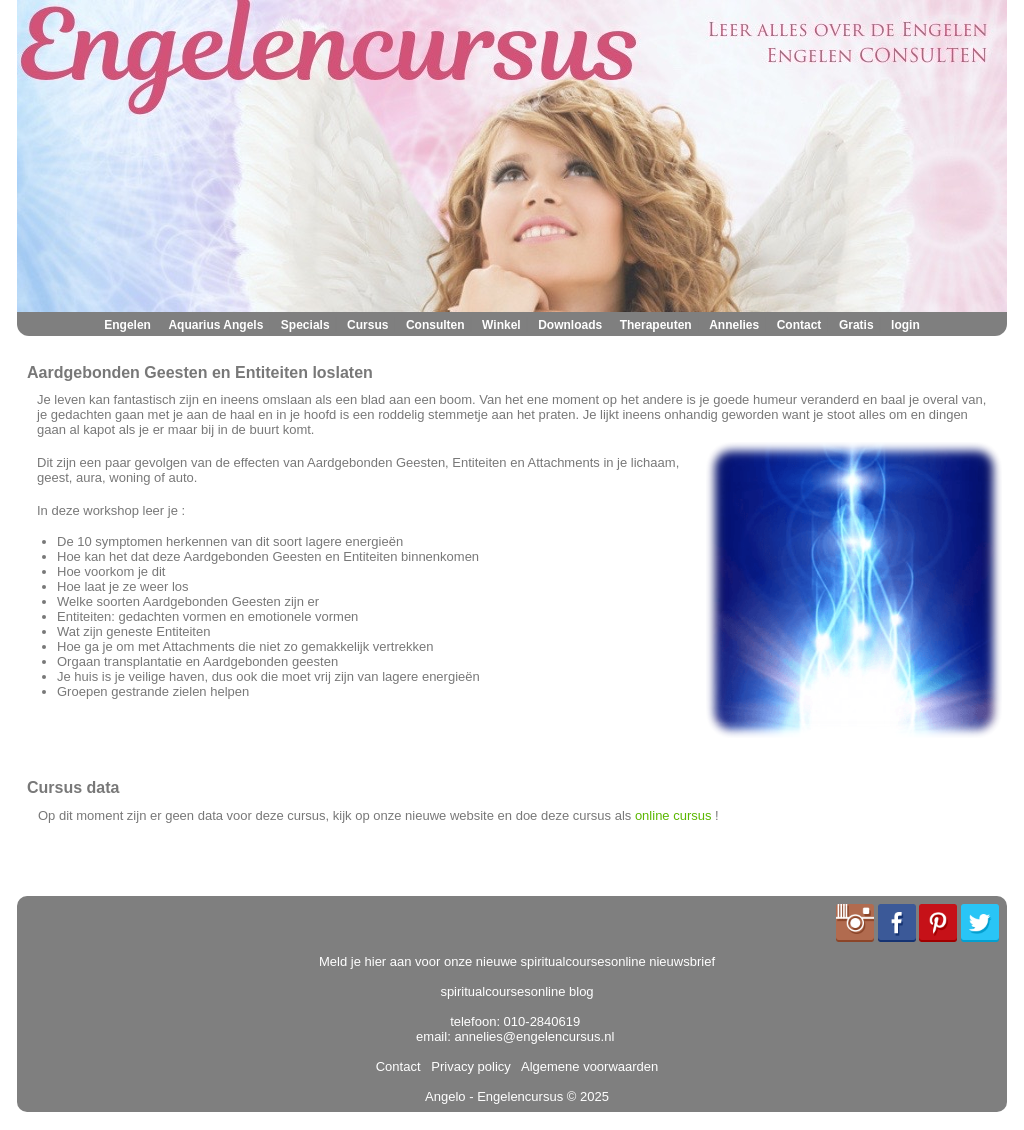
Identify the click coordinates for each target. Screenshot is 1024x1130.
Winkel (501, 325)
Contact (799, 325)
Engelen (127, 325)
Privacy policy (467, 1066)
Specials (305, 325)
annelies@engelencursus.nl (534, 1036)
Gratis (856, 325)
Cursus (367, 325)
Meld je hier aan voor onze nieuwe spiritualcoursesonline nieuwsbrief (517, 961)
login (905, 325)
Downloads (570, 325)
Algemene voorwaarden (586, 1066)
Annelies (734, 325)
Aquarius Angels (215, 325)
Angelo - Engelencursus (494, 1096)
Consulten (435, 325)
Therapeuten (656, 325)
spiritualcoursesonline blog (516, 991)
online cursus (673, 815)
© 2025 (586, 1096)
